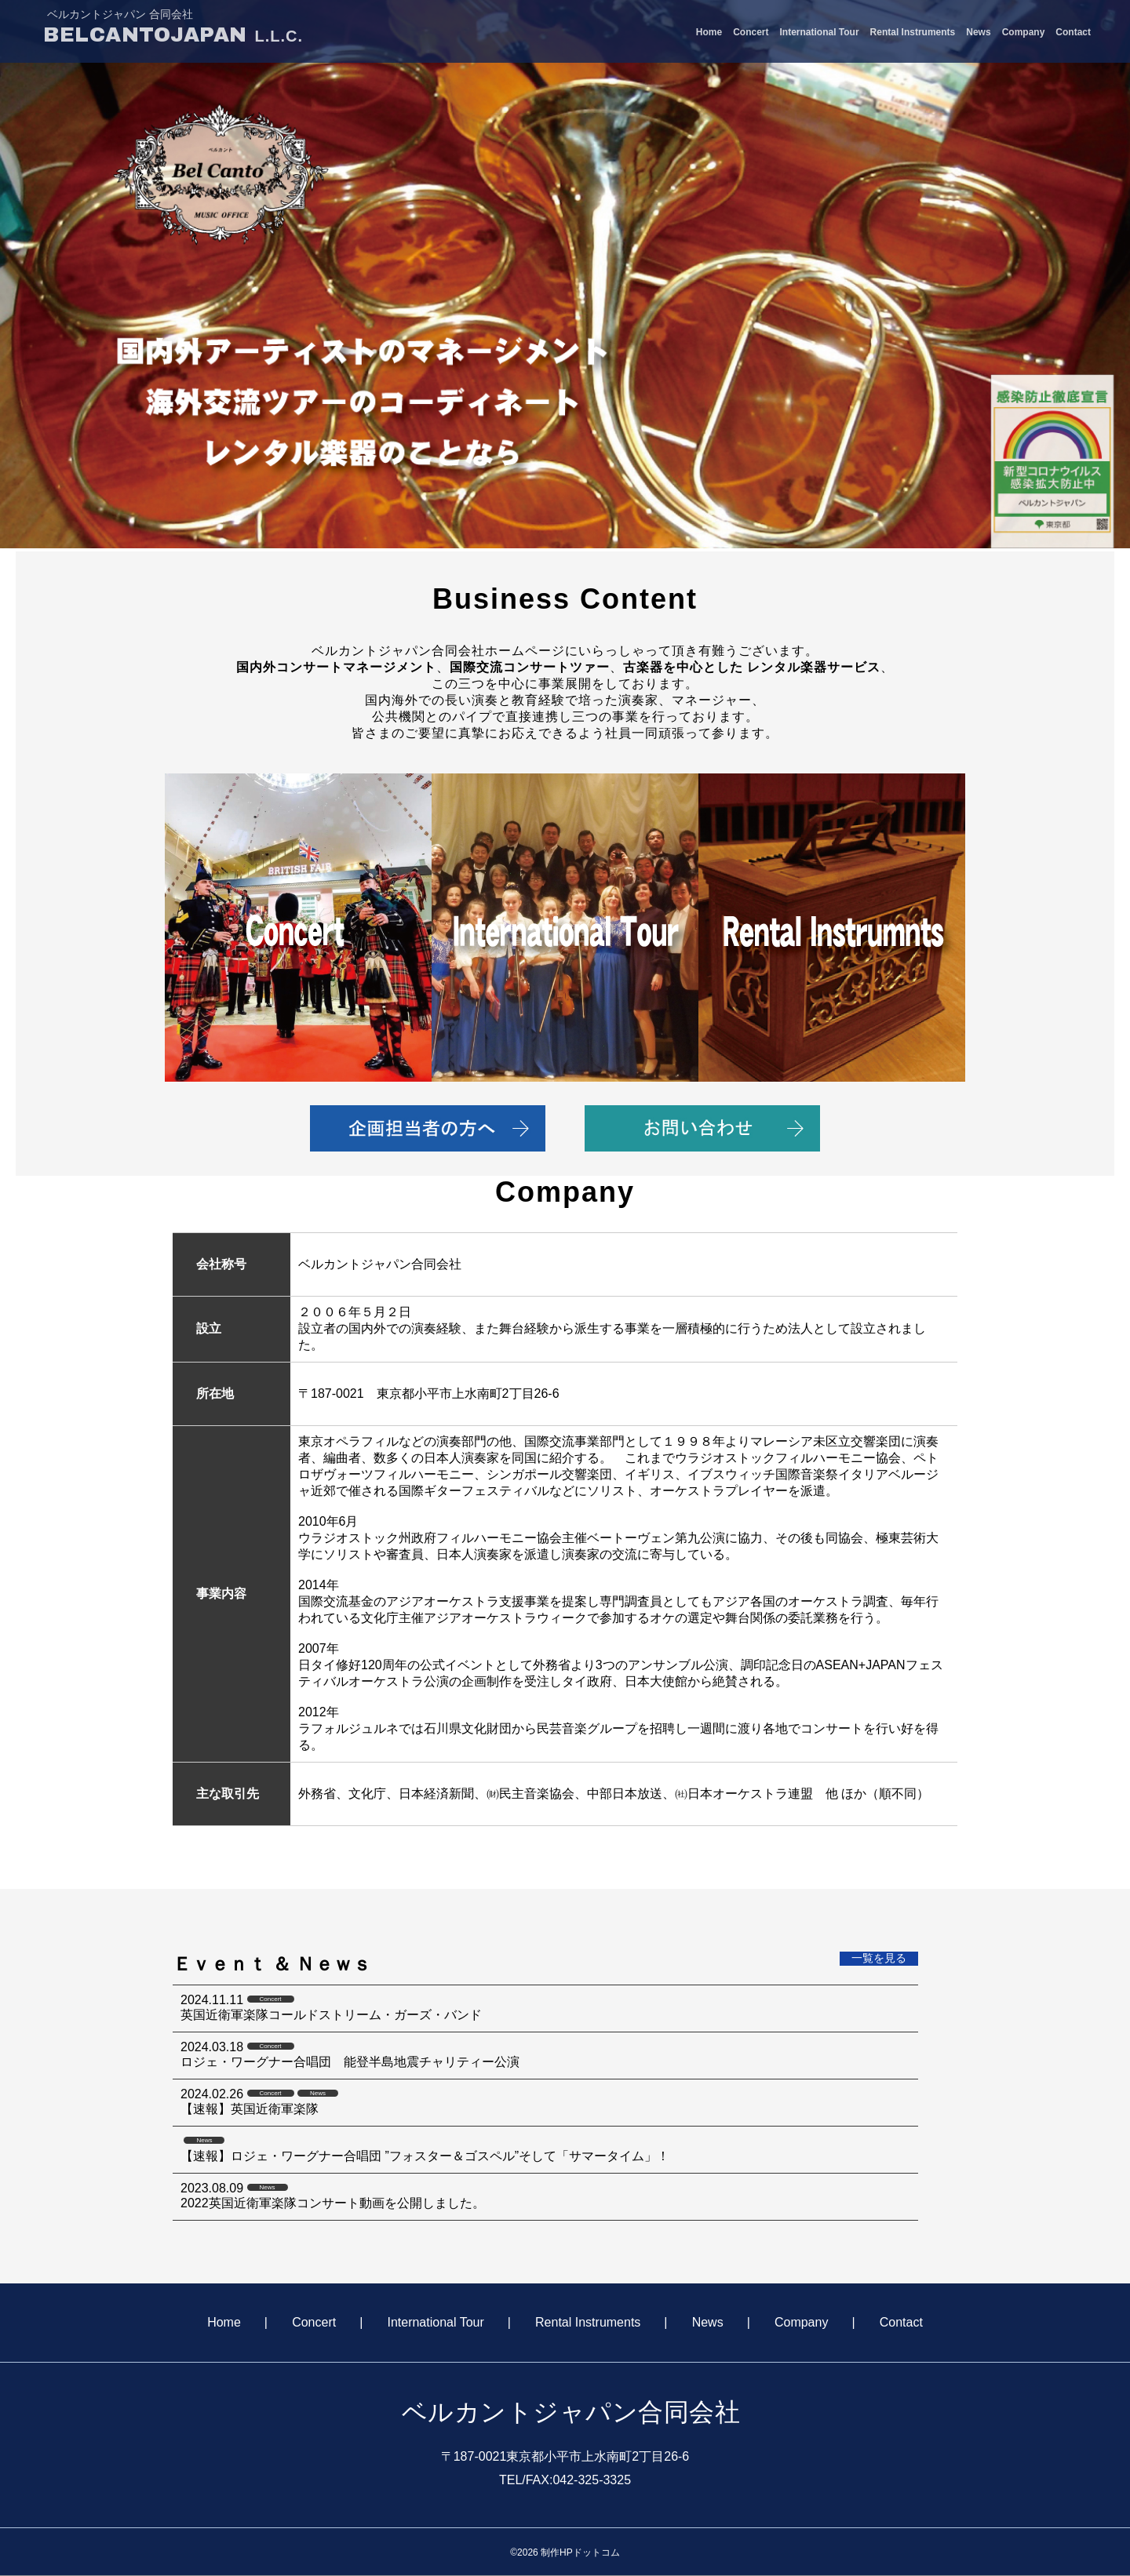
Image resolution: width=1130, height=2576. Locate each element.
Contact (1073, 32)
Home (709, 32)
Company (1023, 32)
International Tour (818, 32)
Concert (750, 32)
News (978, 32)
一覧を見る (878, 1958)
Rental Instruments (913, 32)
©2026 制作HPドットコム (565, 2552)
